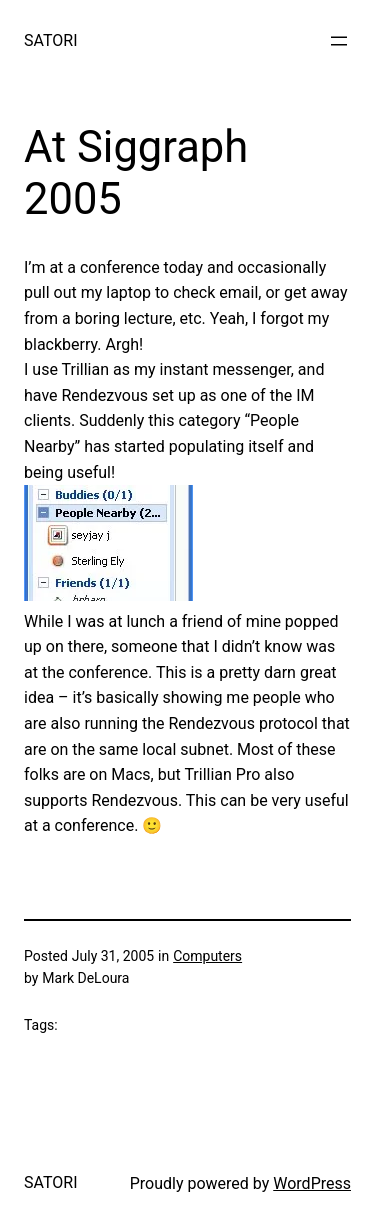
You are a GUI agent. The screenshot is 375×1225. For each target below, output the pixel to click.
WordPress (312, 1183)
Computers (207, 956)
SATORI (50, 40)
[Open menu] (339, 41)
